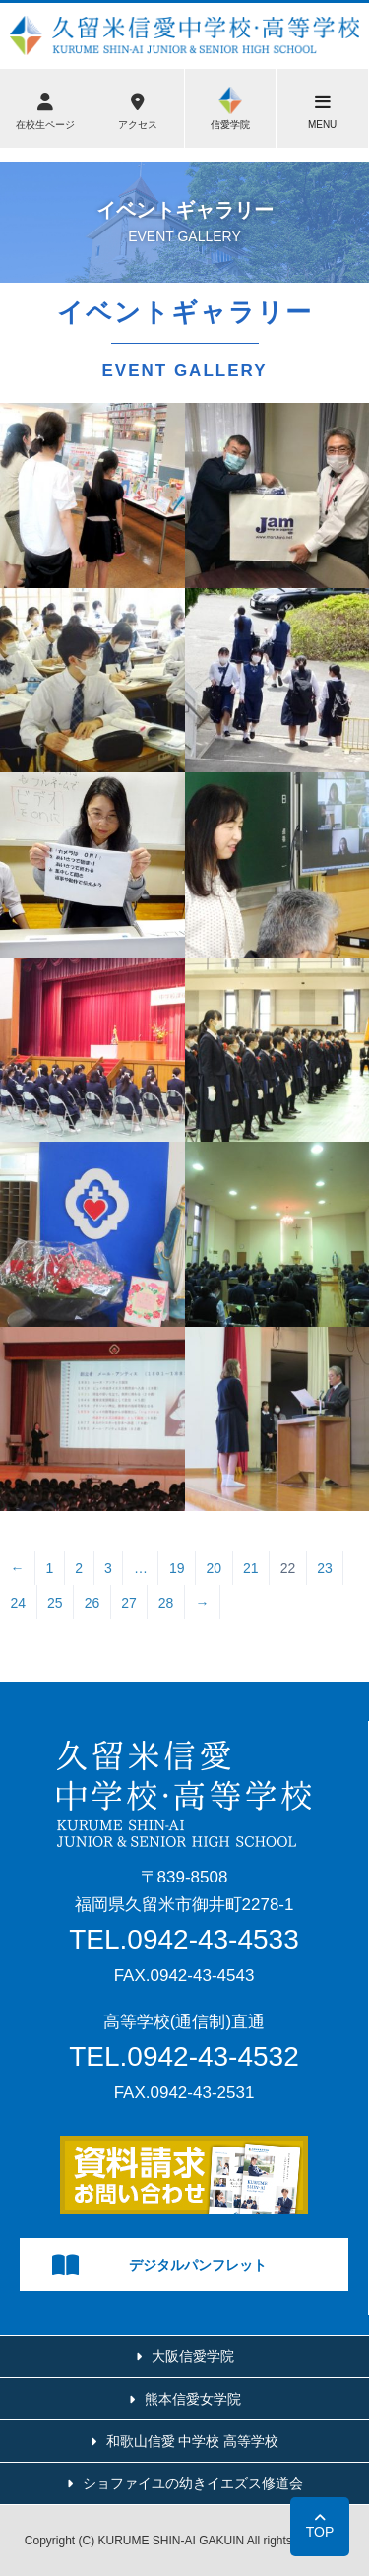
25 (55, 1603)
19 (177, 1568)
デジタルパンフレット (159, 2265)
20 (213, 1568)
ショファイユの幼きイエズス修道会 (193, 2483)
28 (166, 1603)
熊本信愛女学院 (193, 2399)
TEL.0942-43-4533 (184, 1939)
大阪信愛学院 (193, 2356)
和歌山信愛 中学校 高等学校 (192, 2441)
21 (251, 1568)
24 (19, 1603)
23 (325, 1568)
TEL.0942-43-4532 (184, 2056)
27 (129, 1603)
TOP (320, 2532)
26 (92, 1603)
